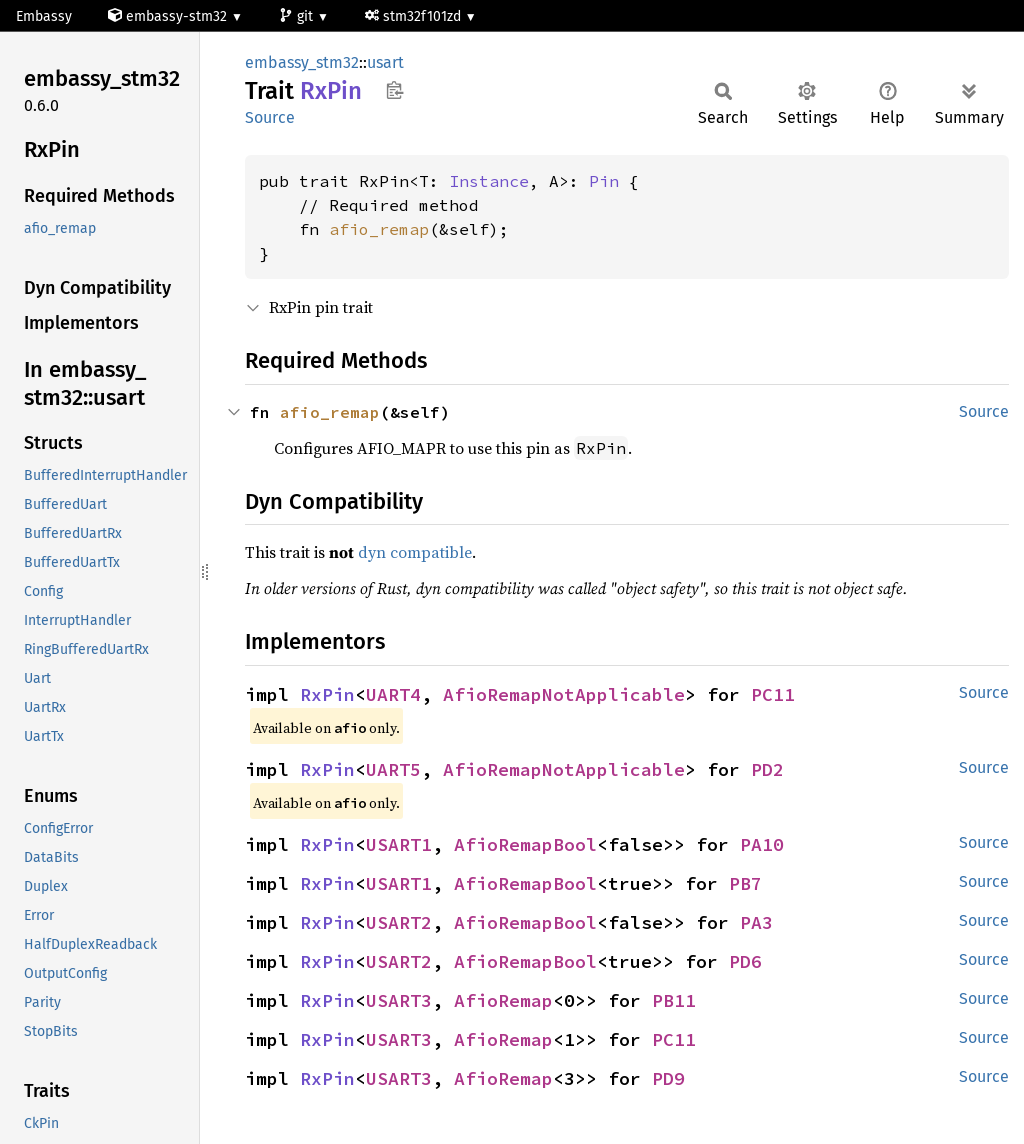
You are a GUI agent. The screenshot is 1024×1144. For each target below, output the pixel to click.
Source (270, 117)
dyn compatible (415, 552)
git (298, 16)
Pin (604, 181)
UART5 (393, 769)
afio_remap (379, 229)
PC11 (773, 694)
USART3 (399, 1000)
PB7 (745, 883)
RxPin (327, 694)
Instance (489, 181)
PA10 (762, 844)
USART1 (399, 844)
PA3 (756, 922)
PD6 (745, 961)
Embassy (44, 16)
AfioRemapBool (525, 844)
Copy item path (394, 90)
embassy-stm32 (169, 16)
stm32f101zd (415, 16)
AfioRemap (503, 1000)
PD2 (767, 769)
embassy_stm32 (302, 62)
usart (385, 62)
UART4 (393, 694)
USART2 (399, 922)
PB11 (674, 1000)
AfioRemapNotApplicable (564, 694)
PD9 (668, 1078)
